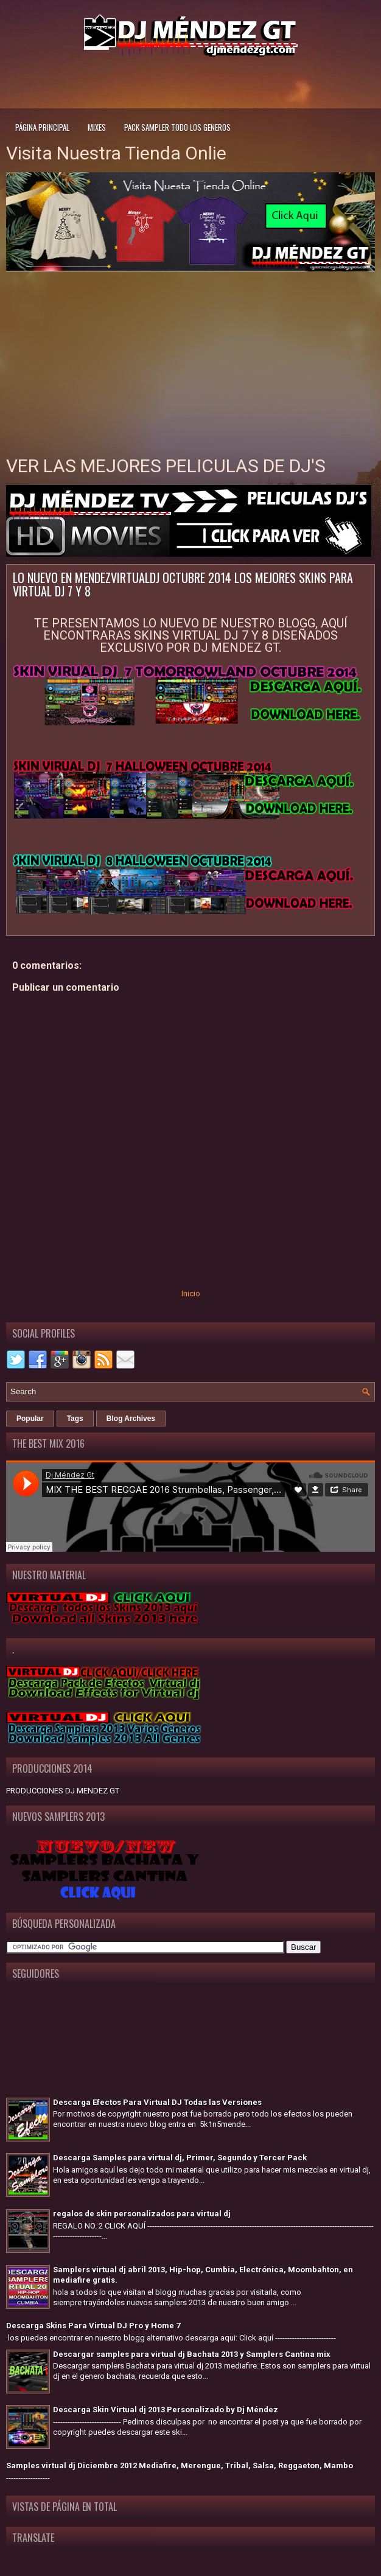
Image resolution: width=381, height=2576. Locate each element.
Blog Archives (131, 1418)
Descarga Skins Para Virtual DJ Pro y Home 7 (93, 2325)
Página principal (42, 127)
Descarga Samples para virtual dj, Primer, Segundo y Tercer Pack (180, 2157)
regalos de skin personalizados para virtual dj (142, 2213)
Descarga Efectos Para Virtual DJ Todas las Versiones (157, 2102)
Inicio (190, 1293)
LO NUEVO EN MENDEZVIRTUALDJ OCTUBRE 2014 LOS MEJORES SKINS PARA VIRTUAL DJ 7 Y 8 (183, 584)
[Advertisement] (190, 81)
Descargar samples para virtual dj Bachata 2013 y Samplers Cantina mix (191, 2354)
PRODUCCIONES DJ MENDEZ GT (62, 1790)
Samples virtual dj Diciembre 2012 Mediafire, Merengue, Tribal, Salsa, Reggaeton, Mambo (179, 2465)
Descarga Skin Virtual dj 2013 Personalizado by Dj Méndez (165, 2409)
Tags (75, 1418)
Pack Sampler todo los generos (177, 127)
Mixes (97, 127)
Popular (30, 1418)
